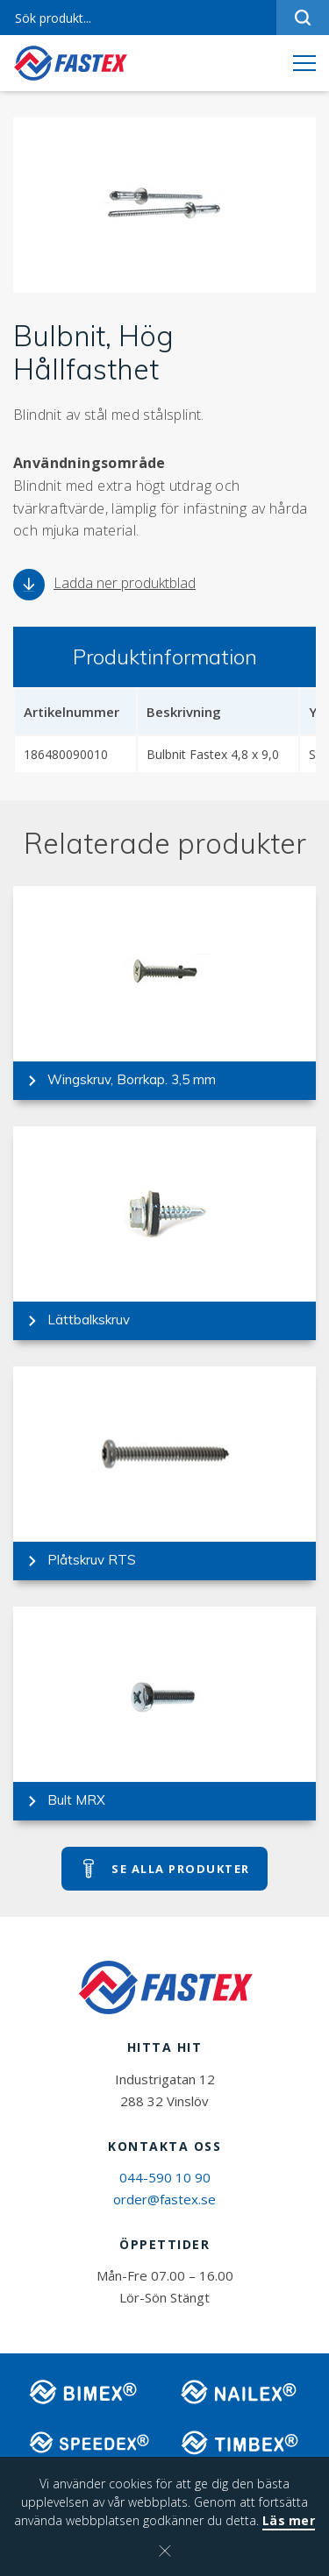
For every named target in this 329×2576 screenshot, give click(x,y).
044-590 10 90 (165, 2177)
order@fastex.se (164, 2199)
